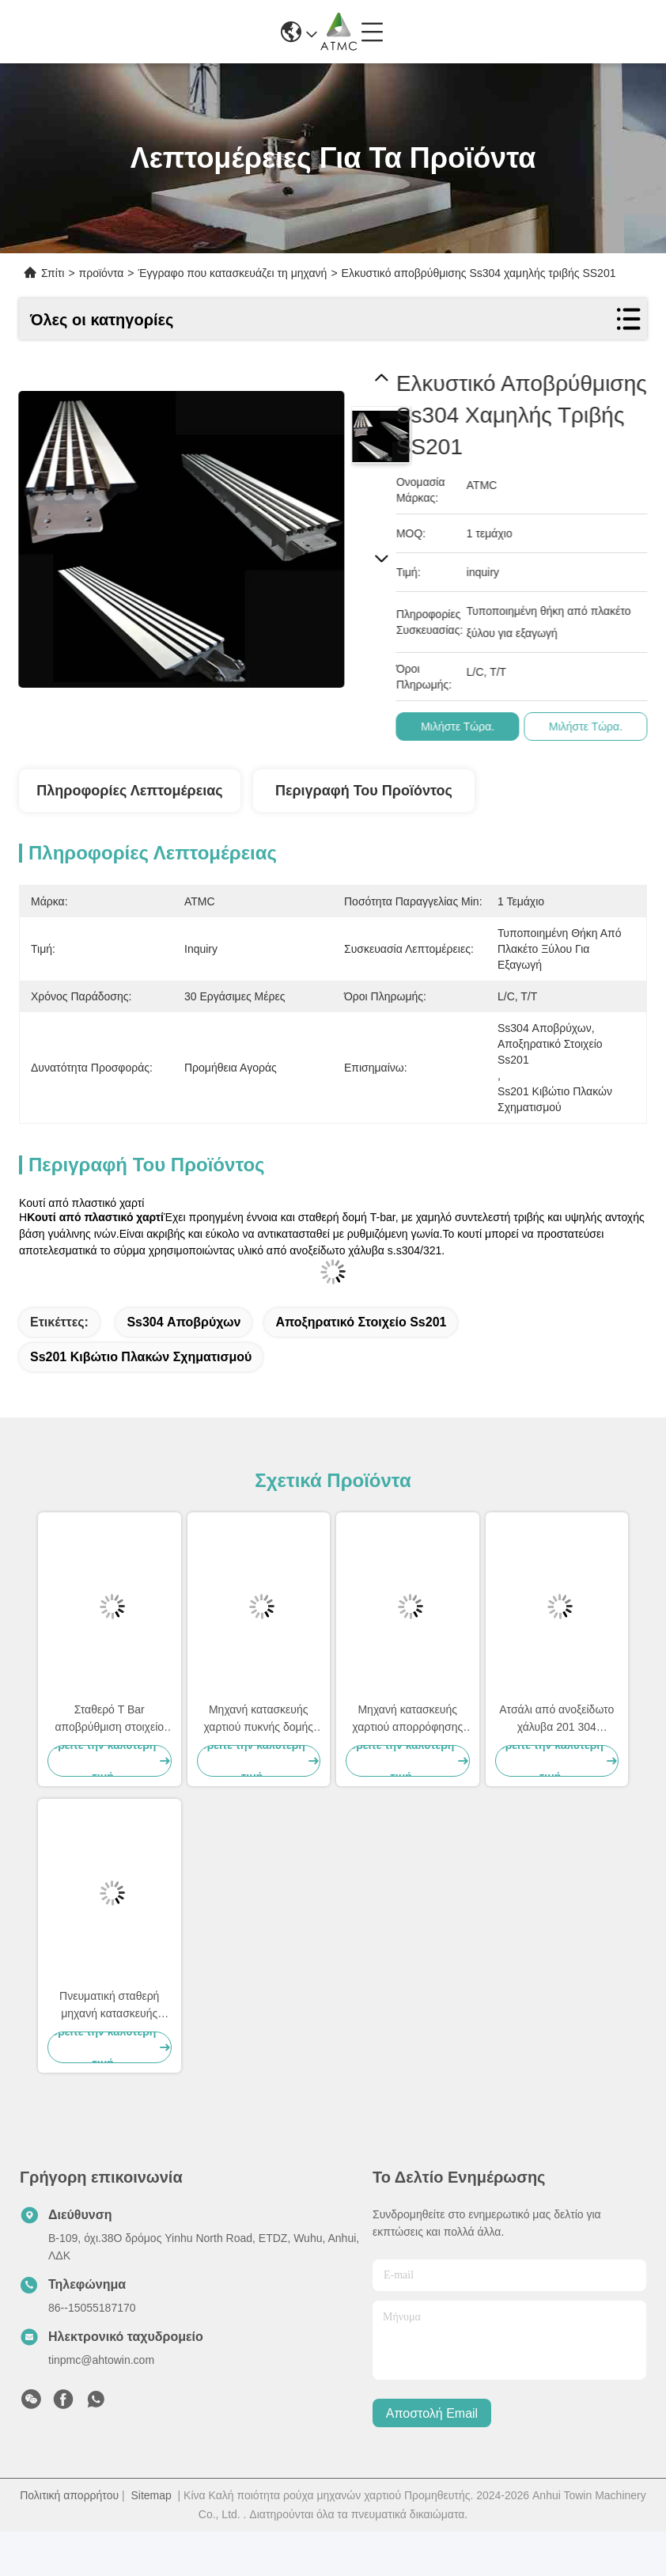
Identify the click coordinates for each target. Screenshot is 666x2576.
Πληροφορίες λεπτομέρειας (129, 791)
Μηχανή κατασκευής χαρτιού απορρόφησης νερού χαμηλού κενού (407, 1719)
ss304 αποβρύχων (183, 1322)
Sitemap (151, 2495)
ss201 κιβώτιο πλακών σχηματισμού (141, 1357)
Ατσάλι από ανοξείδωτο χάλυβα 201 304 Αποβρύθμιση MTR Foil (557, 1719)
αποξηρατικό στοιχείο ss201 (360, 1322)
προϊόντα (101, 273)
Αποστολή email (432, 2413)
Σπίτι (52, 273)
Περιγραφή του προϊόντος (363, 791)
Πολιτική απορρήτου (69, 2495)
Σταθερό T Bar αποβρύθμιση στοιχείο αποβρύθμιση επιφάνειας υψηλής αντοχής (109, 1719)
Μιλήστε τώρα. (465, 726)
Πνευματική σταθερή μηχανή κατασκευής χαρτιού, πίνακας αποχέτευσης (109, 2006)
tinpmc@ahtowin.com (101, 2360)
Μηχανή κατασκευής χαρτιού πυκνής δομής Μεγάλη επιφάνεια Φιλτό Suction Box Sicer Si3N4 (258, 1719)
